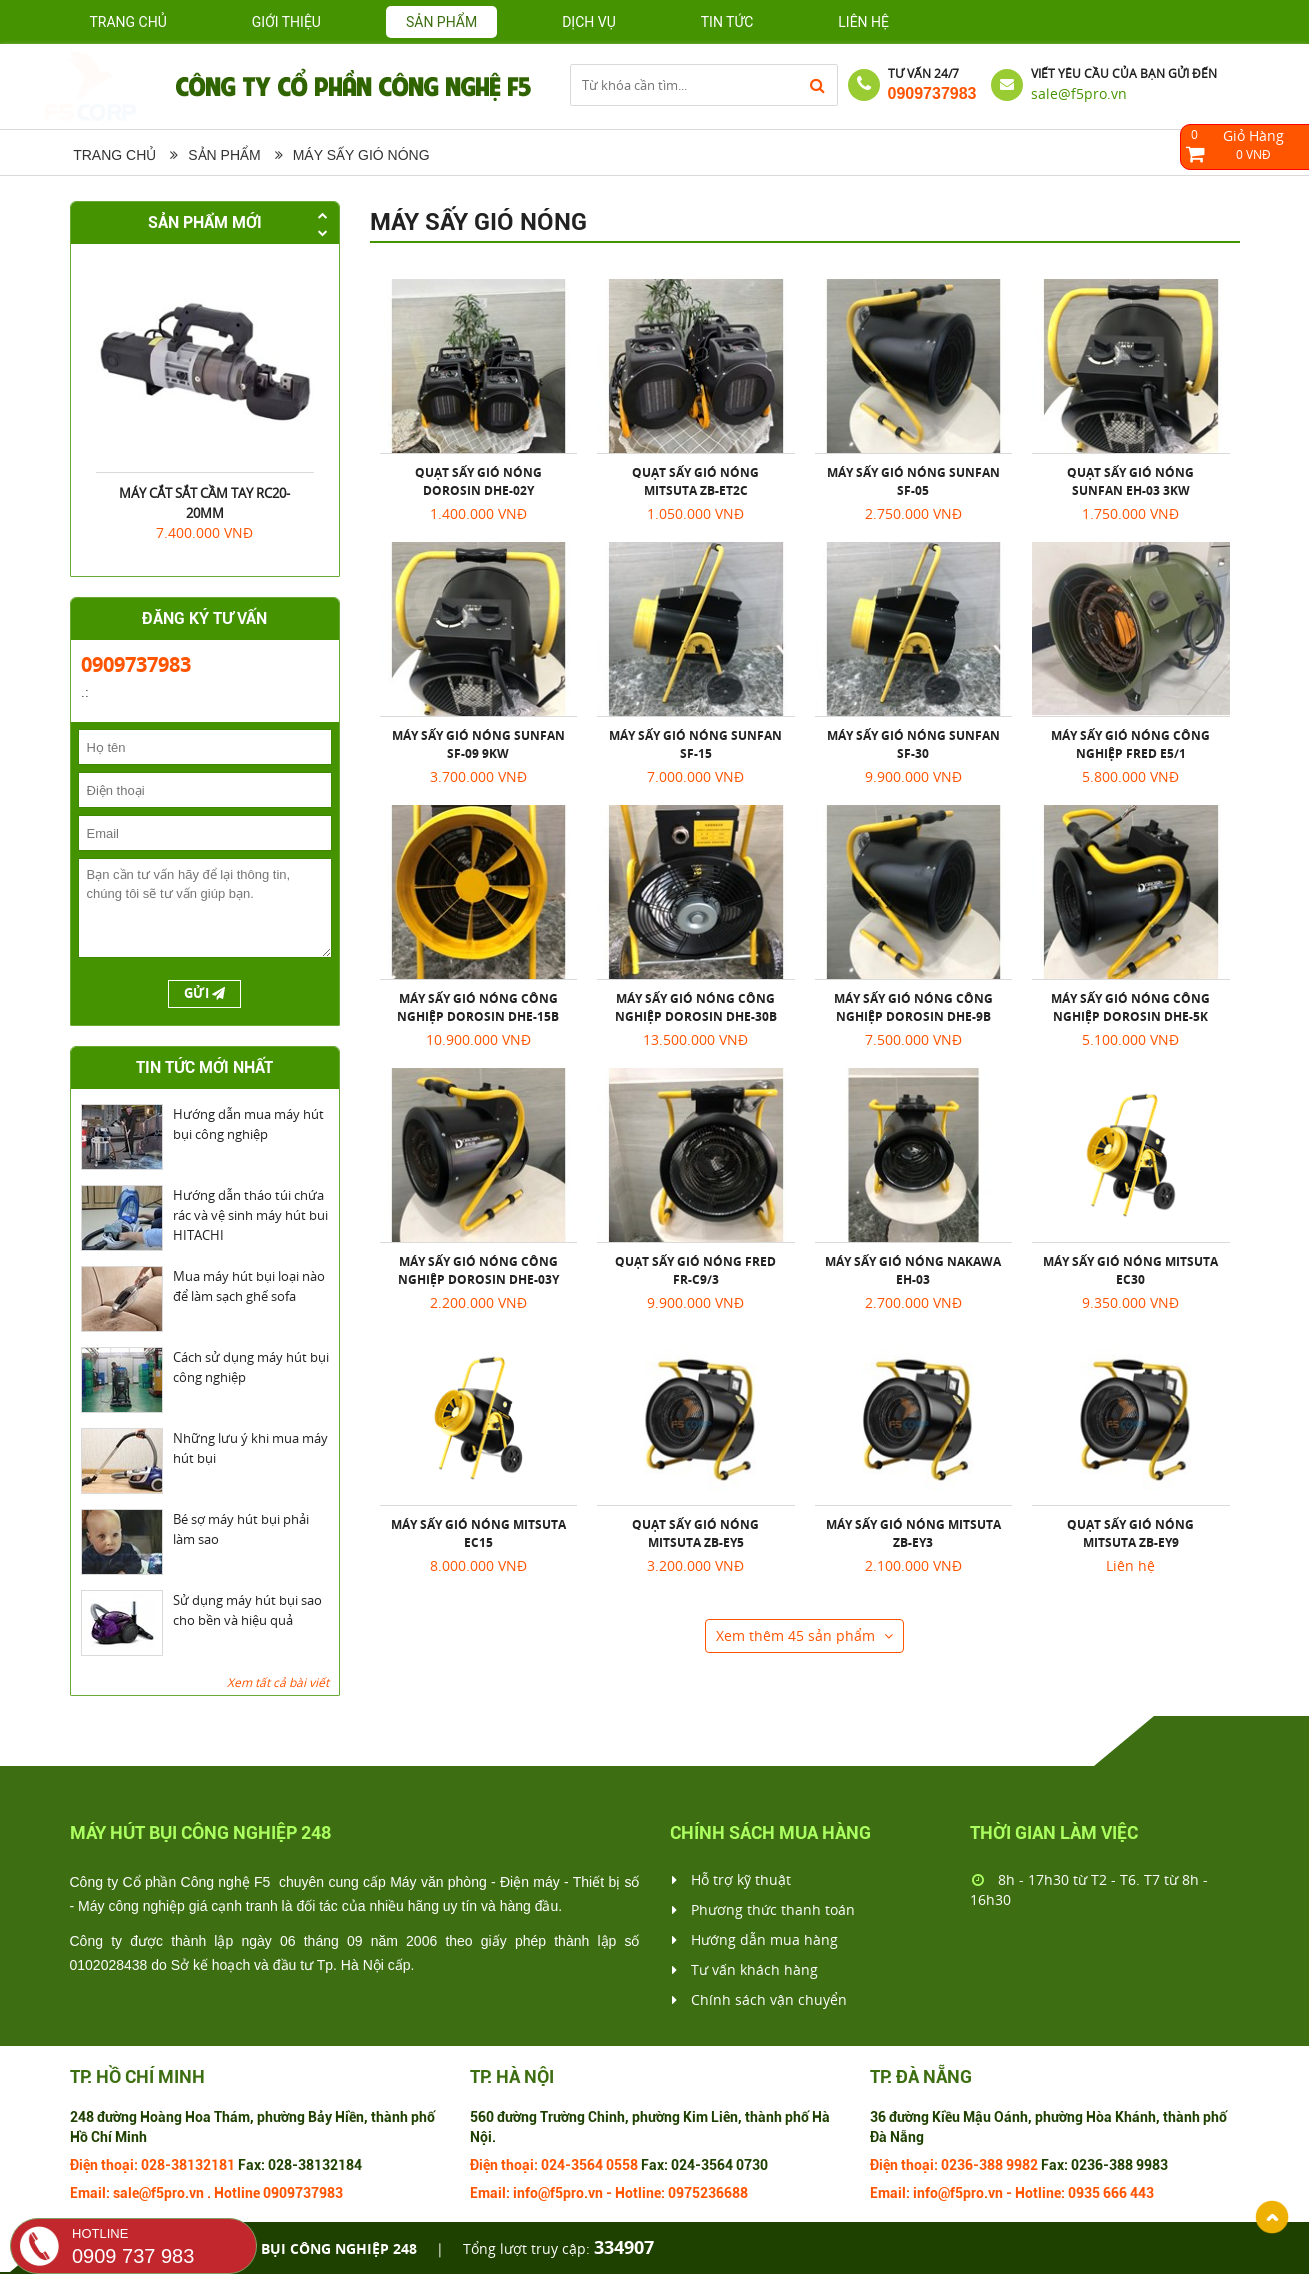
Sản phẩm (224, 155)
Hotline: (640, 2193)
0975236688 (708, 2193)
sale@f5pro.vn (1079, 93)
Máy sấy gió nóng (361, 155)
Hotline (237, 2193)
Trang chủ (128, 22)
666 (1115, 2193)
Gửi (204, 994)
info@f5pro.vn (558, 2193)
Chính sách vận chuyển (759, 2000)
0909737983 (932, 93)
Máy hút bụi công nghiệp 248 (304, 2248)
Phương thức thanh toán (763, 1910)
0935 (1084, 2193)
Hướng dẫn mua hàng (755, 1940)
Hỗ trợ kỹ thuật (731, 1880)
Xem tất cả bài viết (278, 1682)
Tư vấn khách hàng (745, 1970)
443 (1142, 2193)
